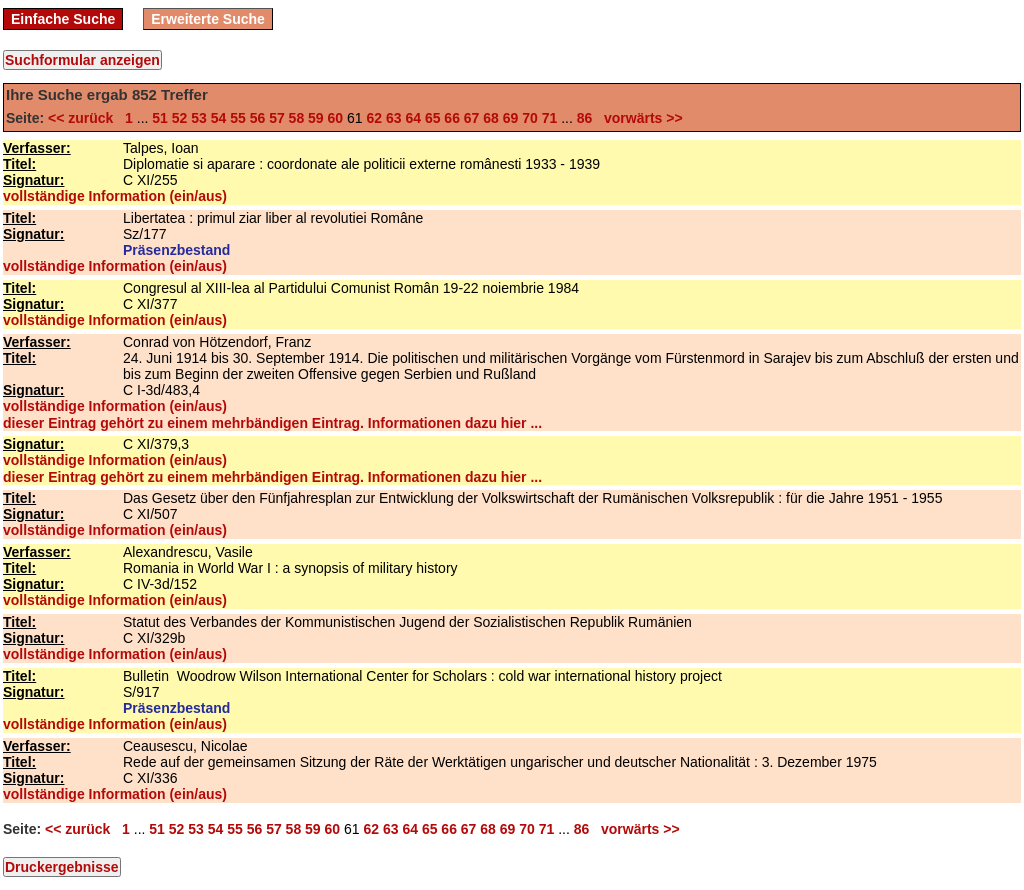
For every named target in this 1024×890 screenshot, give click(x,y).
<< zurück (84, 118)
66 (452, 118)
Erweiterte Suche (208, 19)
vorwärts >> (639, 118)
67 (472, 118)
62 (374, 118)
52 (180, 118)
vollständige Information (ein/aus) (115, 196)
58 (297, 118)
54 (219, 118)
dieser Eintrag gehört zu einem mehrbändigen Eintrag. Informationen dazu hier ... (272, 423)
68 (491, 118)
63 (394, 118)
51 (160, 118)
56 (258, 118)
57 (277, 118)
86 (585, 118)
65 (433, 118)
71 (550, 118)
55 (238, 118)
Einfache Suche (63, 19)
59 (316, 118)
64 (413, 118)
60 (336, 118)
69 (511, 118)
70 (530, 118)
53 (199, 118)
